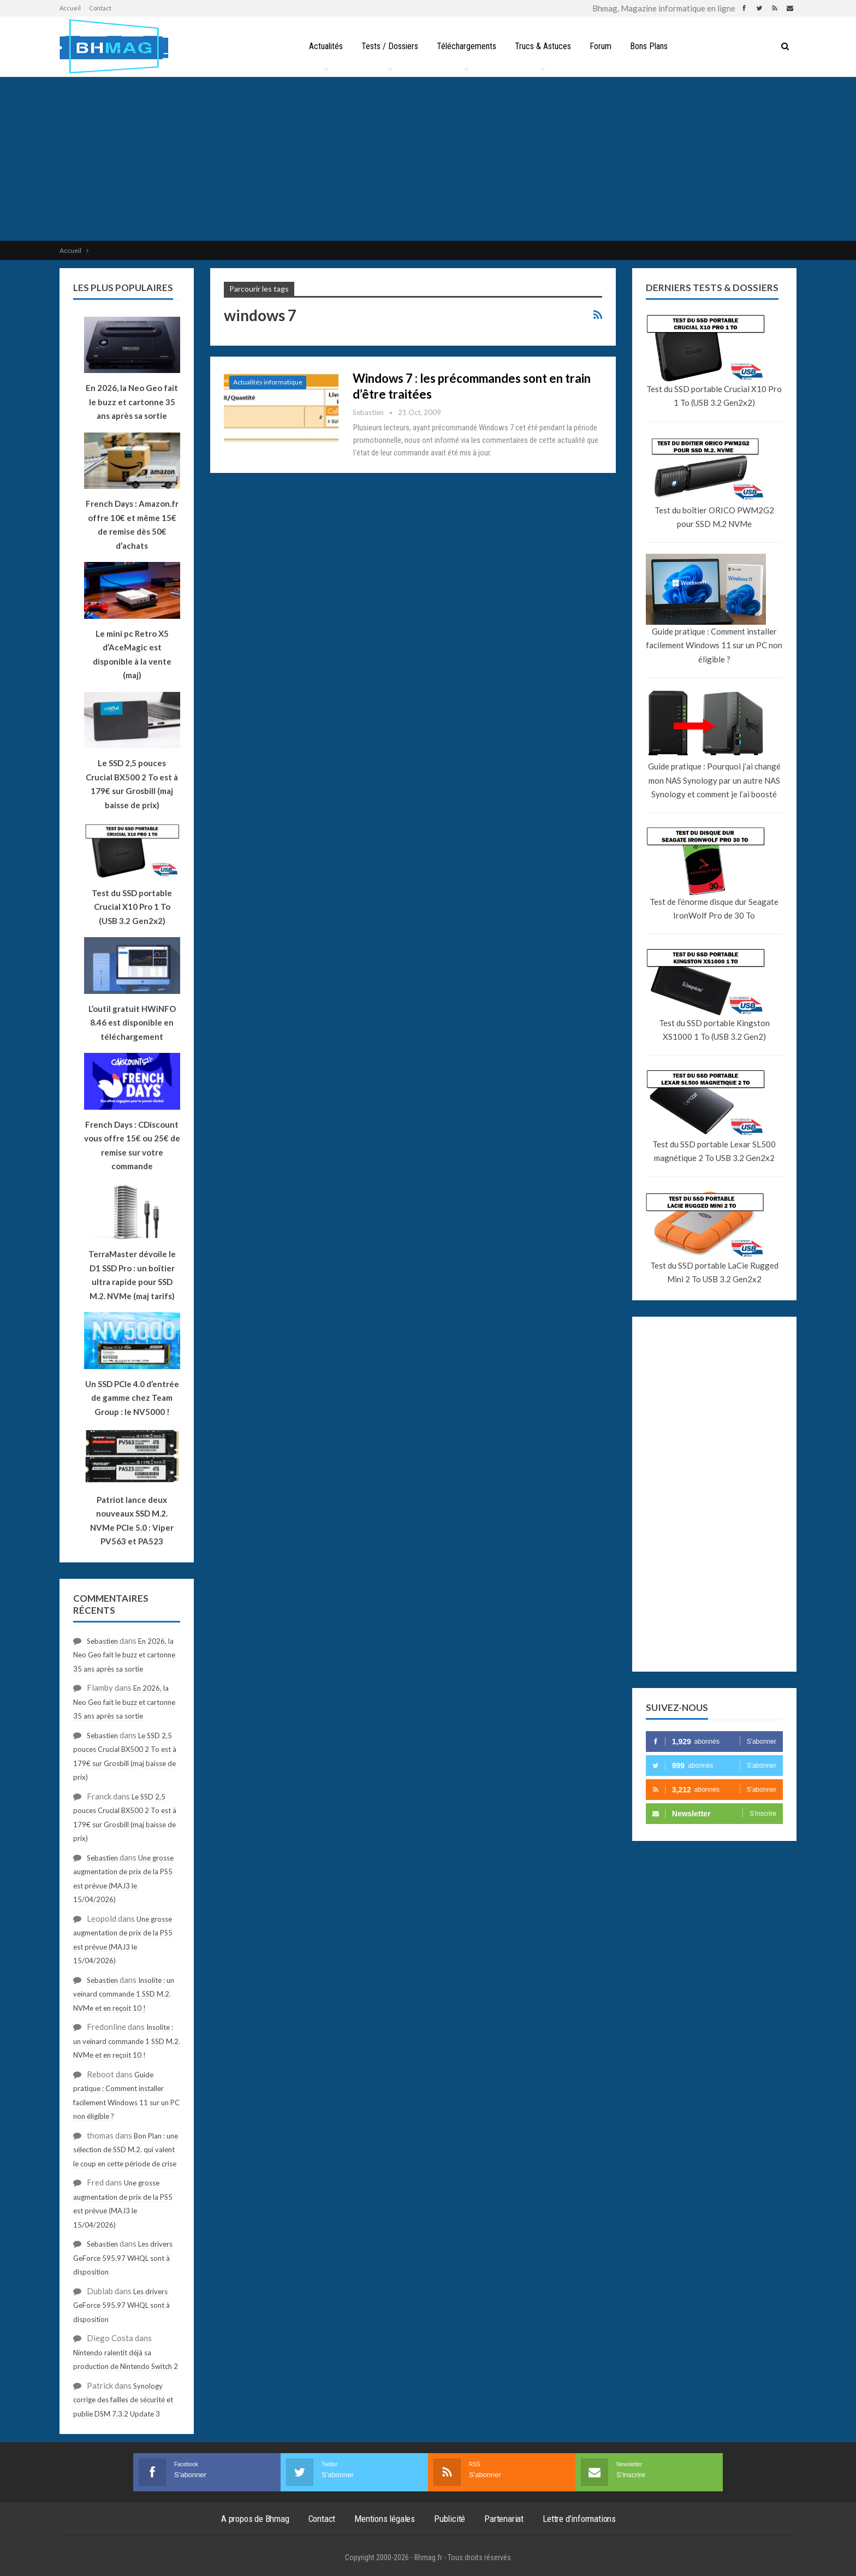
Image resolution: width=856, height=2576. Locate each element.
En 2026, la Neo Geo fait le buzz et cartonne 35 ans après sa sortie (124, 1655)
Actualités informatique (267, 382)
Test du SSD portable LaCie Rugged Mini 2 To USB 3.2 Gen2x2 (714, 1272)
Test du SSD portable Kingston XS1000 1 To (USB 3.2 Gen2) (714, 1030)
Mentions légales (384, 2518)
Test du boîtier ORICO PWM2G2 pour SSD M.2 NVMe (714, 517)
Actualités (321, 46)
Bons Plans (652, 46)
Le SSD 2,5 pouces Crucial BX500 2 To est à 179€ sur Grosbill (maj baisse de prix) (132, 784)
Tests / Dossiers (387, 46)
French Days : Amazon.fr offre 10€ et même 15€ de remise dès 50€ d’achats (132, 524)
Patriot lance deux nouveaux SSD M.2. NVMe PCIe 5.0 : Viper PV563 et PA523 (132, 1521)
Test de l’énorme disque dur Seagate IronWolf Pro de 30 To (714, 909)
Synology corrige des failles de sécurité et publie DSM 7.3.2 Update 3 (123, 2400)
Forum (603, 46)
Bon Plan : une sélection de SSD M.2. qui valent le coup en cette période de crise (125, 2149)
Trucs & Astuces (543, 46)
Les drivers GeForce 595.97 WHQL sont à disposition (123, 2258)
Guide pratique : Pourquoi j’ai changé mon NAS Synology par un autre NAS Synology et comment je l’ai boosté (714, 780)
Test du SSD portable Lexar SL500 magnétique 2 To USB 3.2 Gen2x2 (714, 1151)
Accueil (70, 7)
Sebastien (102, 1641)
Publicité (449, 2518)
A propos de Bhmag (255, 2518)
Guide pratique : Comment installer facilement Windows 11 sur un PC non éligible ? (714, 645)
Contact (100, 7)
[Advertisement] (428, 158)
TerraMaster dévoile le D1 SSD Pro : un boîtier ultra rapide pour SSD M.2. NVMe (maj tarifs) (132, 1275)
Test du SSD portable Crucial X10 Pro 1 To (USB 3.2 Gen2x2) (714, 396)
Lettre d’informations (579, 2518)
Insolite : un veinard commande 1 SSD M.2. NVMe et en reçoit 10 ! (123, 1994)
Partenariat (504, 2518)
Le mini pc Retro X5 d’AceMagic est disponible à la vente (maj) (132, 654)
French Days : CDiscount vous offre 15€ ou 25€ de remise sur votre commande (132, 1145)
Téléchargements (465, 46)
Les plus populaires (123, 287)
